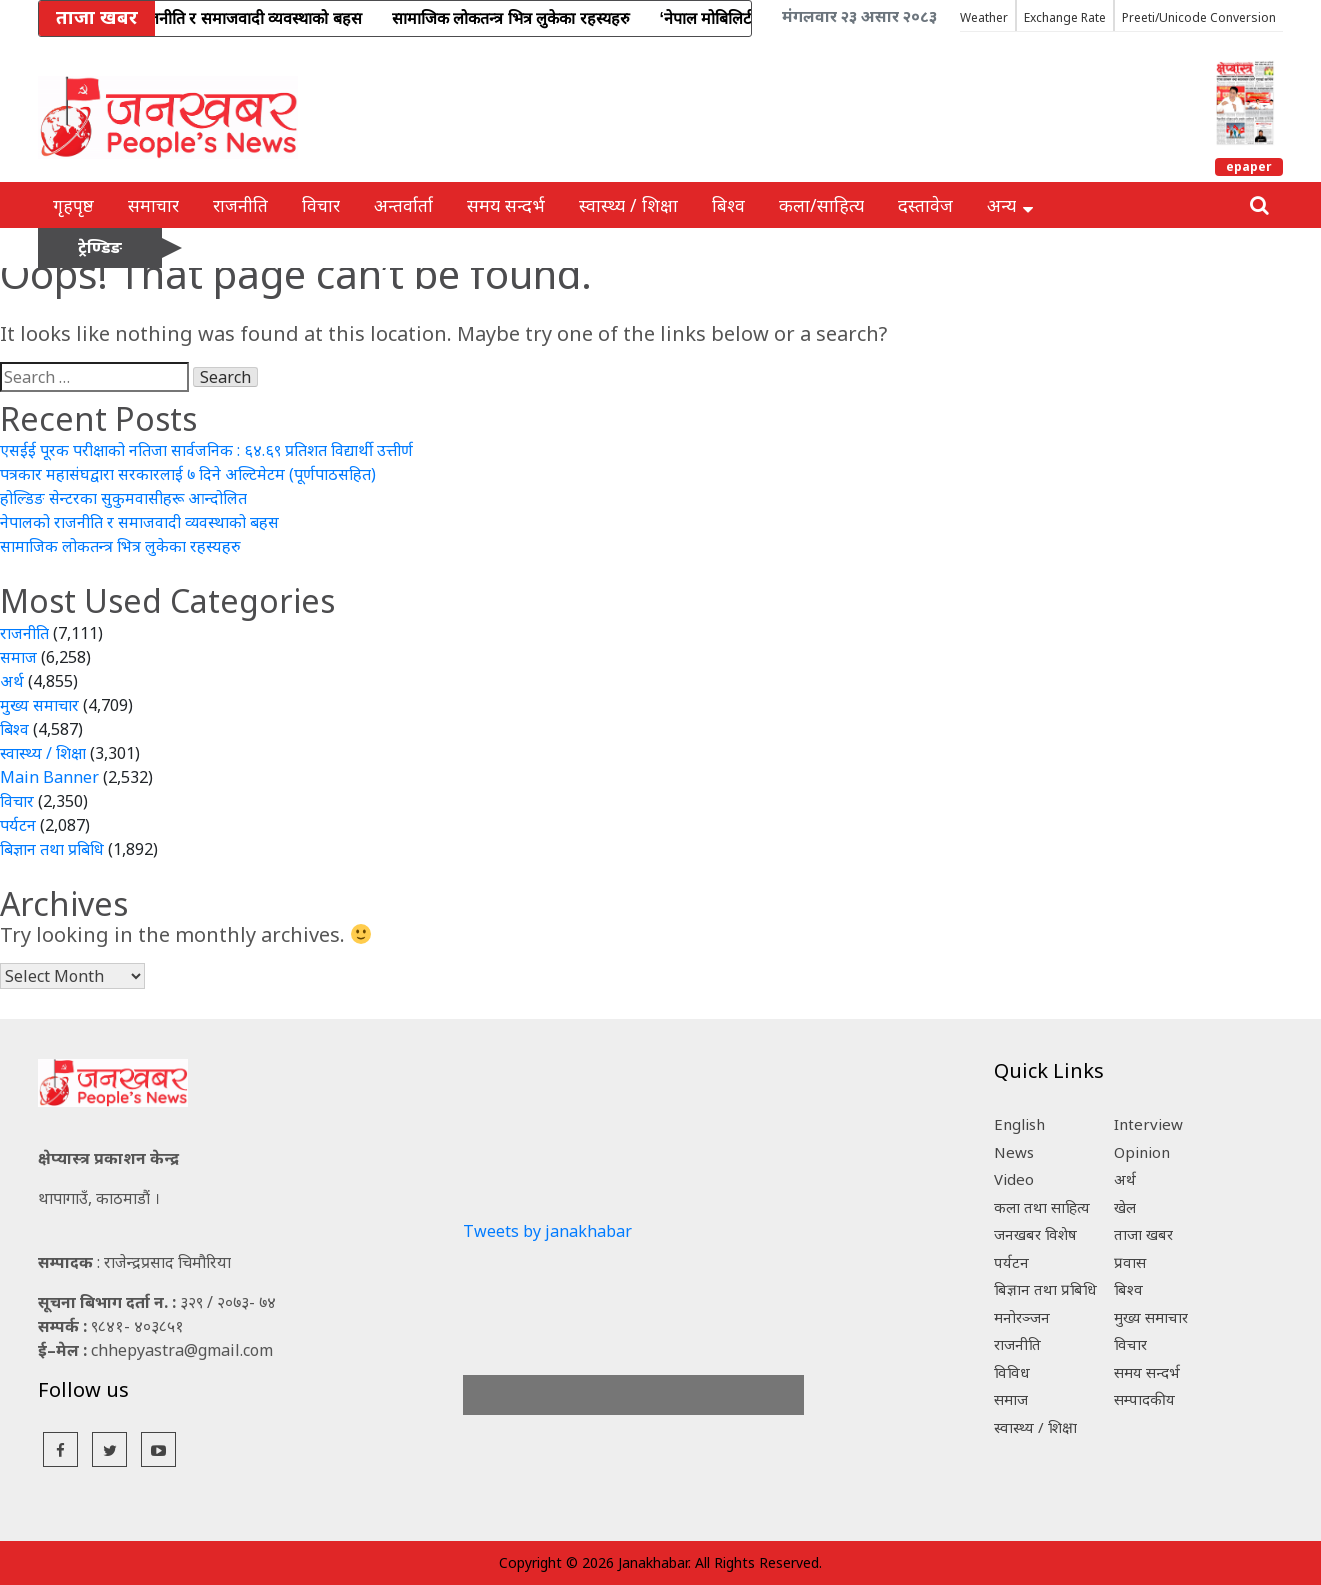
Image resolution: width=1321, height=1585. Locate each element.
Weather (984, 17)
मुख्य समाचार (39, 705)
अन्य (1010, 205)
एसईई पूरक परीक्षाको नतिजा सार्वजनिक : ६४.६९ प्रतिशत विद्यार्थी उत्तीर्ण (206, 450)
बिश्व (728, 205)
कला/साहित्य (821, 205)
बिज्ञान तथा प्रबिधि (52, 849)
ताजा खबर (1143, 1234)
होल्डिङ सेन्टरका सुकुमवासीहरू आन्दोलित (123, 498)
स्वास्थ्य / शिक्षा (628, 205)
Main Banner (49, 777)
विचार (321, 205)
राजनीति (240, 205)
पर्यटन (18, 825)
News (1014, 1152)
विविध (1012, 1372)
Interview (1148, 1124)
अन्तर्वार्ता (403, 205)
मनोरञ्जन (1022, 1317)
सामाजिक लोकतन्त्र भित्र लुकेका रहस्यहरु (120, 546)
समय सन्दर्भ (506, 205)
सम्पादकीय (1144, 1399)
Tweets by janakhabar (547, 1231)
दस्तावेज (925, 205)
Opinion (1142, 1152)
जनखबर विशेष (1035, 1234)
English (1019, 1124)
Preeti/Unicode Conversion (1199, 17)
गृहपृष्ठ (73, 205)
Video (1014, 1179)
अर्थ (12, 681)
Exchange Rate (1065, 17)
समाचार (153, 205)
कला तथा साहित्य (1042, 1207)
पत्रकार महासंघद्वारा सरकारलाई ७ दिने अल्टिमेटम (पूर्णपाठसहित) (188, 474)
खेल (1125, 1207)
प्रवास (1130, 1262)
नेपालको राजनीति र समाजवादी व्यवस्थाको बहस (139, 522)
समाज (18, 657)
